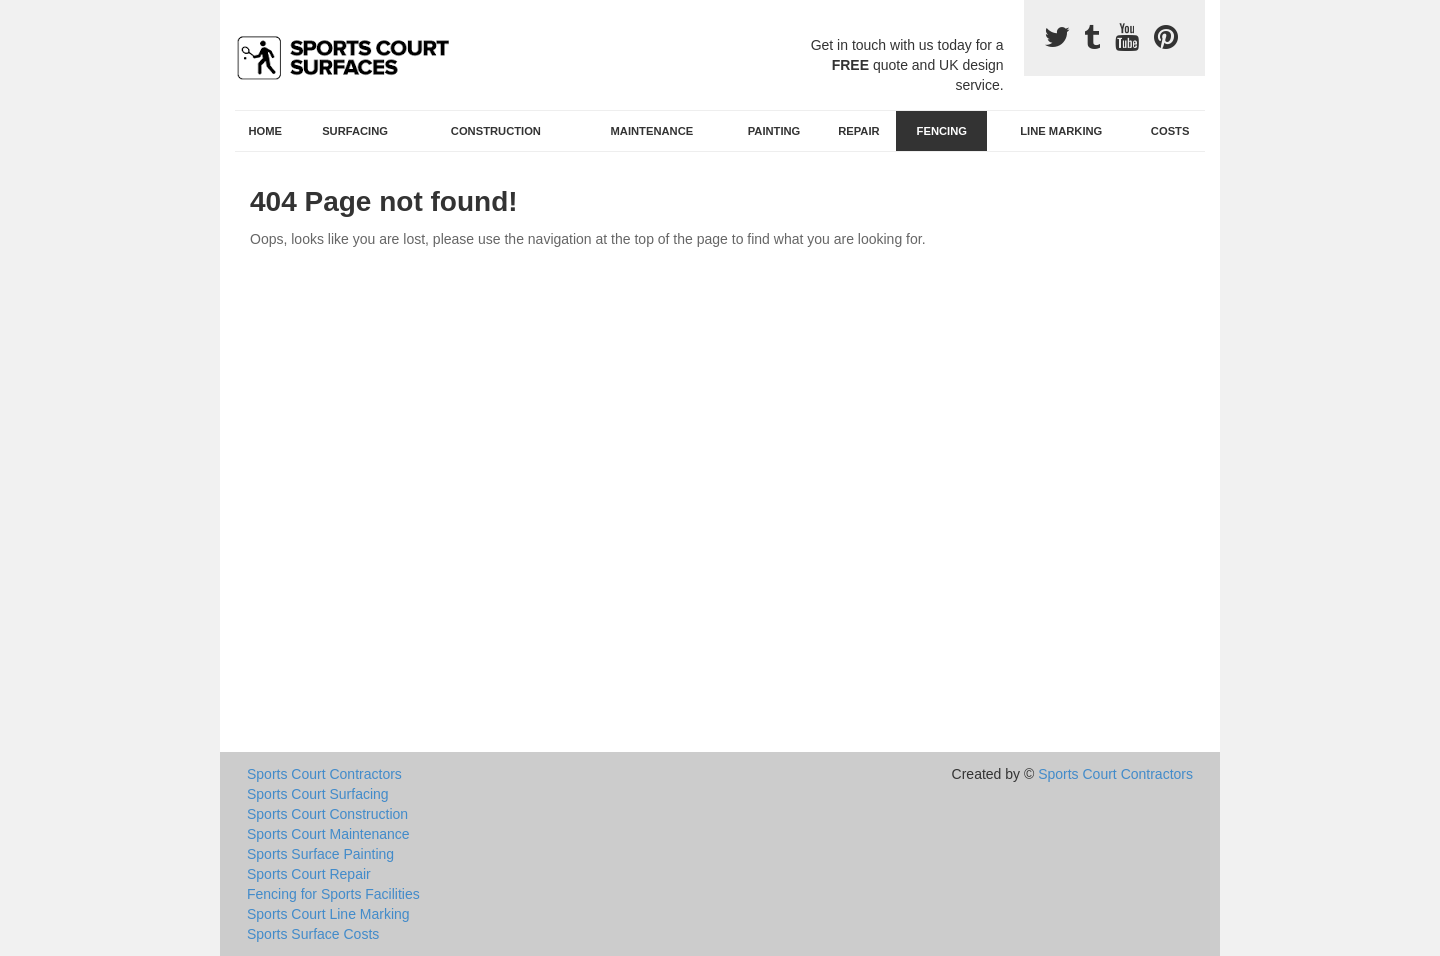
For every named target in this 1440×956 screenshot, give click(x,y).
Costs (1170, 131)
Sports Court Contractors (324, 774)
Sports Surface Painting (320, 854)
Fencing (942, 131)
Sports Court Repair (309, 874)
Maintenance (652, 131)
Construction (496, 131)
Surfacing (355, 131)
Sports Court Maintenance (328, 834)
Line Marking (1061, 131)
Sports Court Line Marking (328, 914)
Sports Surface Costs (313, 934)
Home (266, 131)
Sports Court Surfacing (318, 794)
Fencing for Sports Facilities (333, 894)
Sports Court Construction (327, 814)
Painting (774, 131)
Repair (858, 131)
